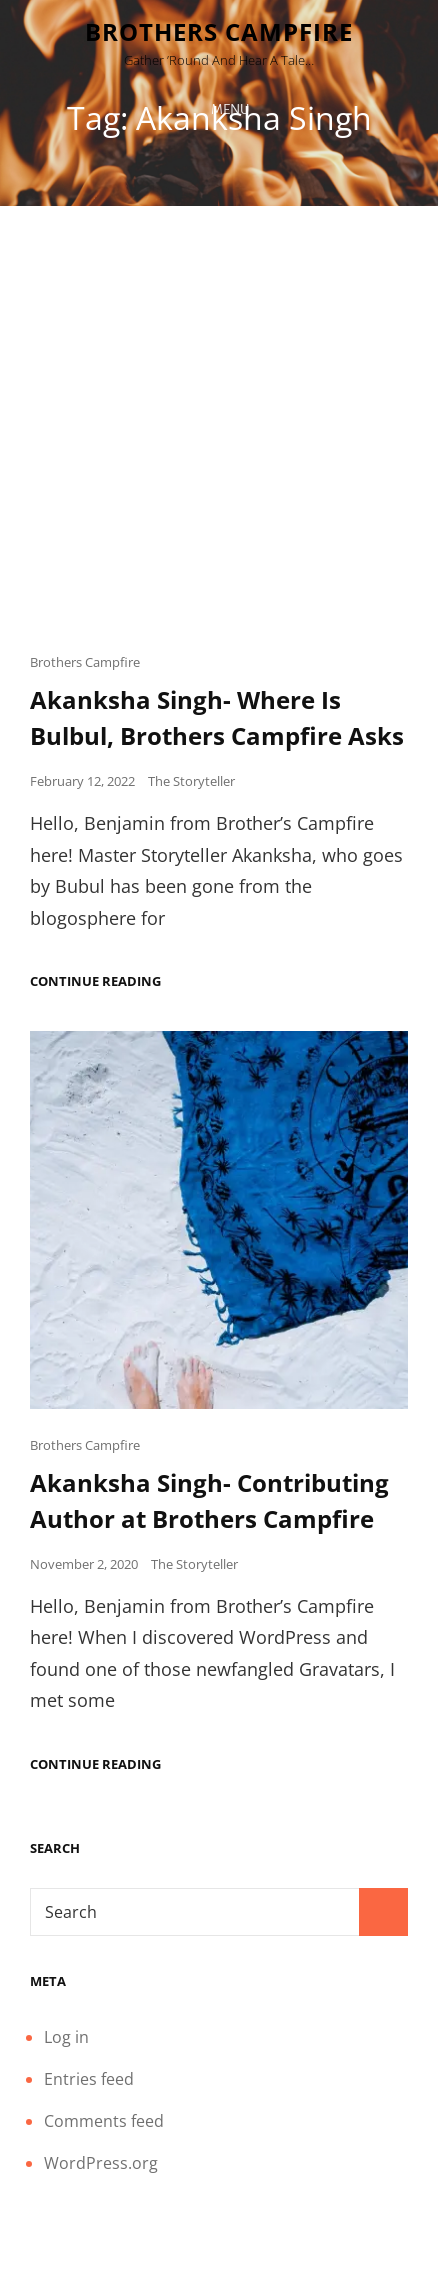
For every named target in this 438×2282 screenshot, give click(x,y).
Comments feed (104, 2121)
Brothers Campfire (219, 31)
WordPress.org (101, 2163)
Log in (66, 2037)
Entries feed (89, 2079)
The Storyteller (191, 781)
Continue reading (95, 981)
